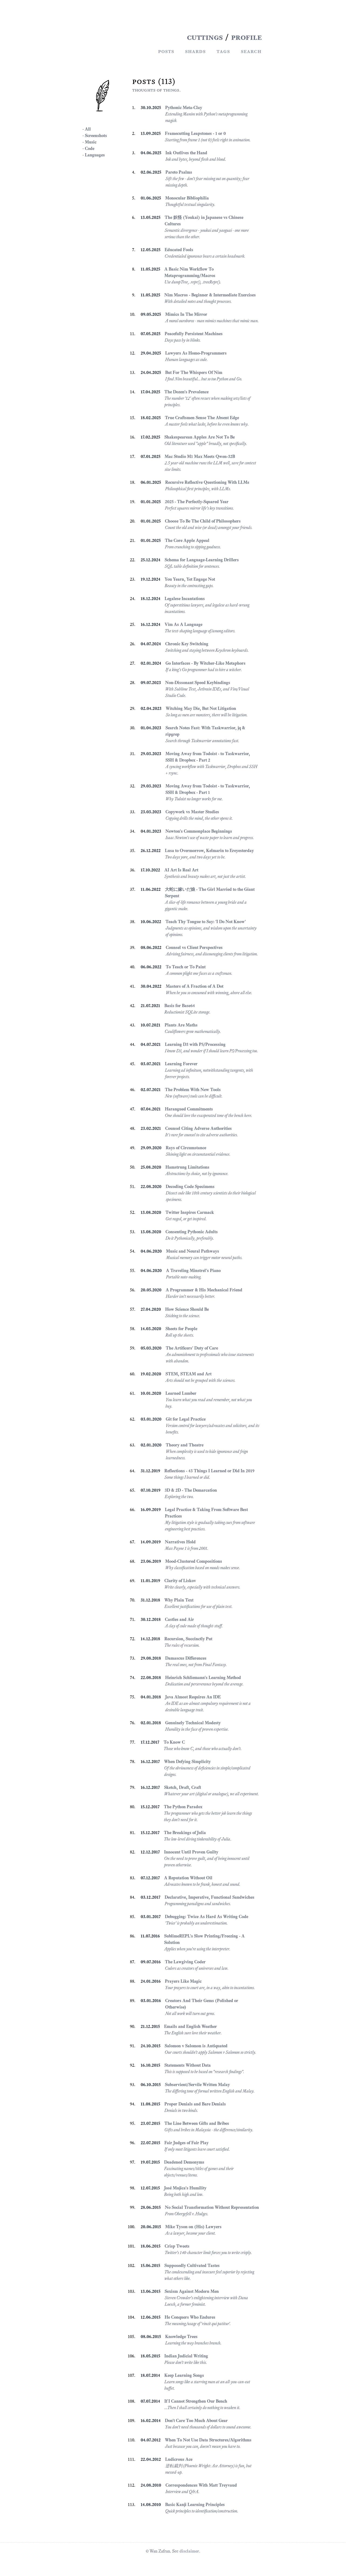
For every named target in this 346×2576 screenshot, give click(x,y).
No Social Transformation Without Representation (212, 2207)
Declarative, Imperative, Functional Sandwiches (209, 1897)
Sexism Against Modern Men (192, 2291)
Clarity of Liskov (180, 1580)
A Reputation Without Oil (188, 1877)
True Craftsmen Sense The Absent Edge (202, 417)
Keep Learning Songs (184, 2375)
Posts (166, 51)
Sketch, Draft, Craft (182, 1787)
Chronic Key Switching (186, 643)
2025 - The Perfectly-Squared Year (197, 501)
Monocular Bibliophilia (187, 198)
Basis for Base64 (179, 1005)
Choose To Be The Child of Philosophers (203, 521)
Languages (95, 154)
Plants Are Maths (181, 1025)
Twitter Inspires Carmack (189, 1212)
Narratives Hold (180, 1541)
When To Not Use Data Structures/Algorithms (208, 2439)
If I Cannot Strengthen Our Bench (195, 2401)
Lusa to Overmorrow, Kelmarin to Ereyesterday (209, 850)
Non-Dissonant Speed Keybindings (197, 682)
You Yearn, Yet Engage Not (190, 579)
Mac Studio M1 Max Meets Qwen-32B (200, 456)
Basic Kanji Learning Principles (195, 2504)
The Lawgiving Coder (185, 1961)
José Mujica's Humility (185, 2188)
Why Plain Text (178, 1600)
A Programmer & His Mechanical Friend (204, 1289)
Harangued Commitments (189, 1109)
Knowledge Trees (181, 2336)
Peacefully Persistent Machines (194, 333)
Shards (195, 51)
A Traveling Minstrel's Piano (193, 1270)
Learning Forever (181, 1063)
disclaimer (189, 2551)
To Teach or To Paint (186, 966)
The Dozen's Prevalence (186, 391)
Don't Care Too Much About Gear (196, 2420)
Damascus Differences (185, 1658)
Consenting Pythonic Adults (191, 1231)
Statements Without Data (187, 2065)
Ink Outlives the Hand (186, 152)
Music (90, 142)
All (88, 129)
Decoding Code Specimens (190, 1186)
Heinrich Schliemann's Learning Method (203, 1677)
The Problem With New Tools (193, 1089)
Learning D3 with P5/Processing (195, 1044)
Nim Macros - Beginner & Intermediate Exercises (210, 294)
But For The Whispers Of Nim (193, 372)
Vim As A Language (183, 624)
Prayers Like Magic (183, 1981)
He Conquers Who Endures (190, 2317)
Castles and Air (179, 1619)
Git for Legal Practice (186, 1419)
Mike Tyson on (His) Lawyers (193, 2226)
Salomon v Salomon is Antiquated (196, 2045)
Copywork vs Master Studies (192, 811)
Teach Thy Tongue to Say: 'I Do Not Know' (205, 921)
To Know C (174, 1742)
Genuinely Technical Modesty (193, 1722)
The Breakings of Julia (185, 1832)
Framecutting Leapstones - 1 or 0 (195, 133)
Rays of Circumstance (186, 1147)
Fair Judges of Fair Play (186, 2142)
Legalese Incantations (185, 598)
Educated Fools (179, 249)
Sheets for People (181, 1328)
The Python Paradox (183, 1806)
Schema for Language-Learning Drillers (202, 559)
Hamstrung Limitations (187, 1167)
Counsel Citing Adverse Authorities (198, 1128)
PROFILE (246, 37)
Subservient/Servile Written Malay (197, 2084)
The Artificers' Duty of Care (192, 1348)
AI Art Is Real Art (181, 869)
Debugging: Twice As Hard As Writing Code (206, 1916)
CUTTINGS (205, 37)
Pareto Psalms (178, 172)
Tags (223, 51)
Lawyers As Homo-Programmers (196, 353)
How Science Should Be (187, 1309)
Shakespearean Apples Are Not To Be (199, 437)
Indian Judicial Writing (186, 2355)
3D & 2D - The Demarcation (191, 1490)
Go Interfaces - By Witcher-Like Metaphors (205, 663)
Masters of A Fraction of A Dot (194, 986)
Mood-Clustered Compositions (193, 1561)
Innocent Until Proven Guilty (191, 1852)
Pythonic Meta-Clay (183, 107)
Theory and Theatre (184, 1445)
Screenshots (96, 135)
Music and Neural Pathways (192, 1251)
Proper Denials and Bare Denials (195, 2104)
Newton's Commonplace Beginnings (198, 831)
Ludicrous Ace (178, 2459)
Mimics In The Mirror (186, 314)
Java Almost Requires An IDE (193, 1696)
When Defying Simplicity (187, 1761)
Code (89, 148)
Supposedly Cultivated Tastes (192, 2265)
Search (251, 51)
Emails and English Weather (190, 2026)
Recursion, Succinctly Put (188, 1638)
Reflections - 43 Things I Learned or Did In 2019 (209, 1470)
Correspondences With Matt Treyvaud (201, 2485)
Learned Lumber (180, 1393)
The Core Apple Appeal (187, 540)
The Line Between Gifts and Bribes (196, 2123)
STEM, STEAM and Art (188, 1373)
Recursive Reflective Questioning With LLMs (207, 482)
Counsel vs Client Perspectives (194, 947)
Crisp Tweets (177, 2246)
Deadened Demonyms (184, 2162)
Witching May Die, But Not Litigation (201, 708)
